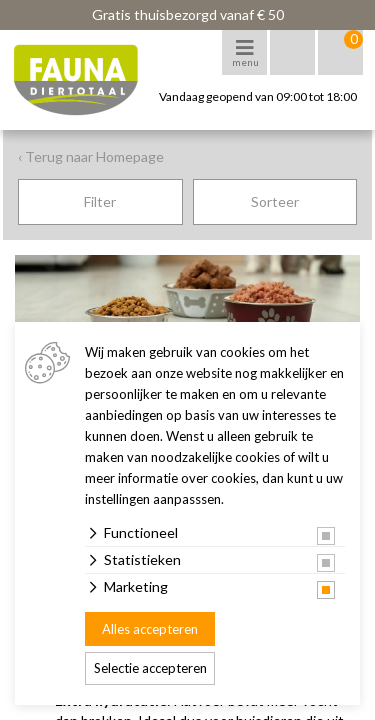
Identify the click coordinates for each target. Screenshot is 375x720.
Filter (100, 201)
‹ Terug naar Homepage (91, 156)
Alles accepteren (150, 629)
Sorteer (275, 201)
